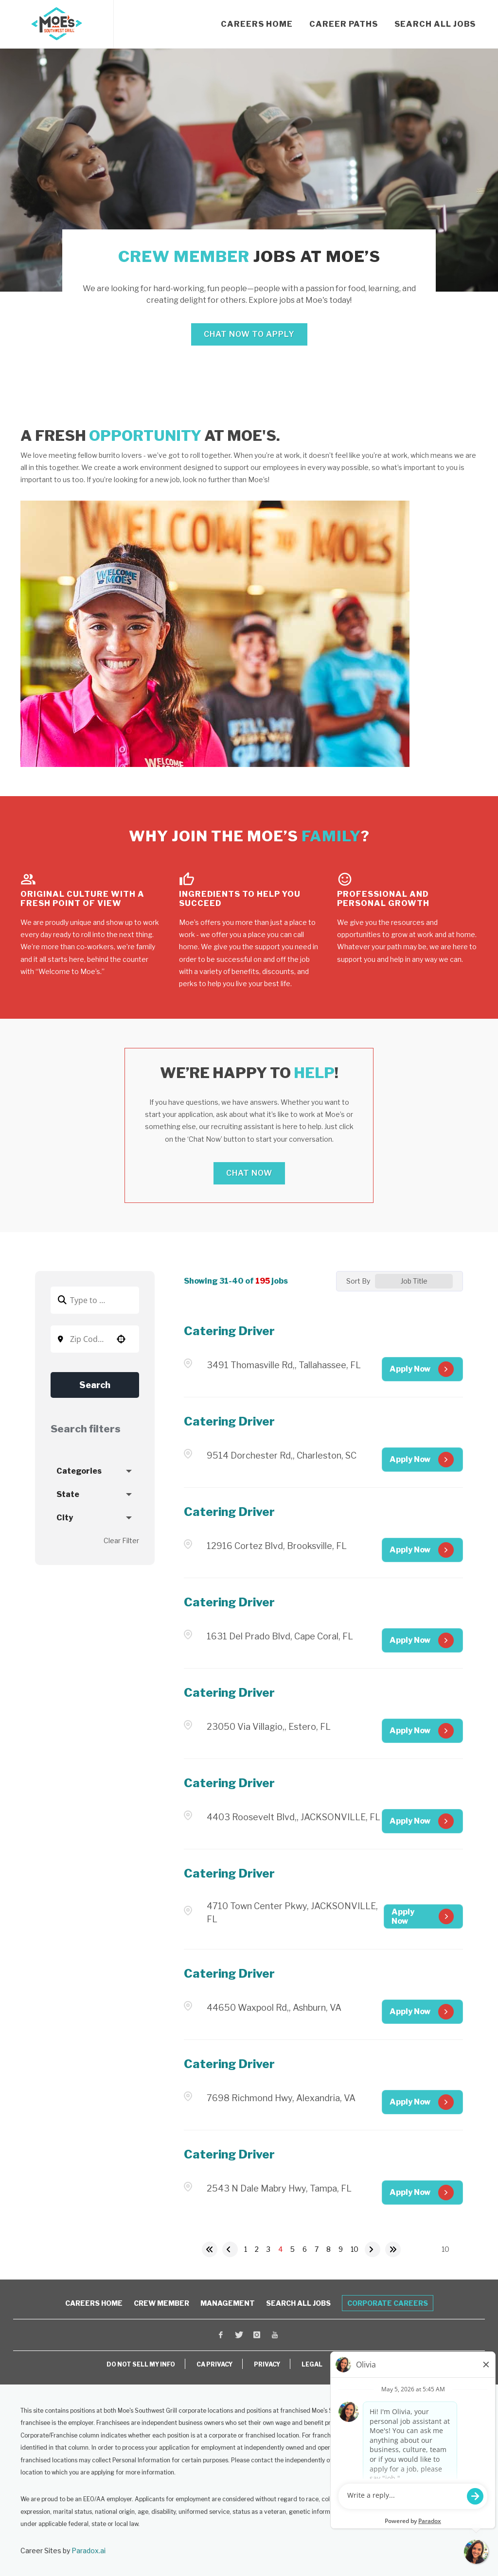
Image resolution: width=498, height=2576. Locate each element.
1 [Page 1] (245, 2249)
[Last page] (393, 2249)
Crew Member (161, 2303)
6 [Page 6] (304, 2249)
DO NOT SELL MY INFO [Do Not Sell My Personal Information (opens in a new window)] (141, 2364)
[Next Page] (372, 2249)
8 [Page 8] (328, 2249)
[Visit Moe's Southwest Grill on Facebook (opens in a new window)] (221, 2335)
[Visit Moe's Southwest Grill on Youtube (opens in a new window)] (275, 2335)
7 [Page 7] (317, 2249)
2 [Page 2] (257, 2249)
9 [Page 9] (340, 2249)
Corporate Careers (387, 2303)
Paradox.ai (88, 2550)
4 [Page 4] (280, 2249)
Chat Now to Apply (249, 334)
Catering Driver (229, 1331)
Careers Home (94, 2303)
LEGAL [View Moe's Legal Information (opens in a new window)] (312, 2364)
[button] (121, 1339)
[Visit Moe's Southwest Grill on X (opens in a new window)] (239, 2335)
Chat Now (249, 1173)
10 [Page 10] (354, 2249)
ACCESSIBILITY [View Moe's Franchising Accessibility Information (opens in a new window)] (368, 2364)
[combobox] (95, 1339)
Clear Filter (121, 1552)
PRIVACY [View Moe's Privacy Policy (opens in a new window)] (267, 2364)
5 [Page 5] (292, 2249)
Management (227, 2303)
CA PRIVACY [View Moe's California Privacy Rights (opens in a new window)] (214, 2364)
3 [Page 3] (268, 2249)
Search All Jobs (298, 2303)
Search (94, 1385)
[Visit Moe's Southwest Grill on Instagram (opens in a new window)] (257, 2335)
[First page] (209, 2249)
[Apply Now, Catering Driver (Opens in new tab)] (422, 1369)
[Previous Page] (230, 2249)
